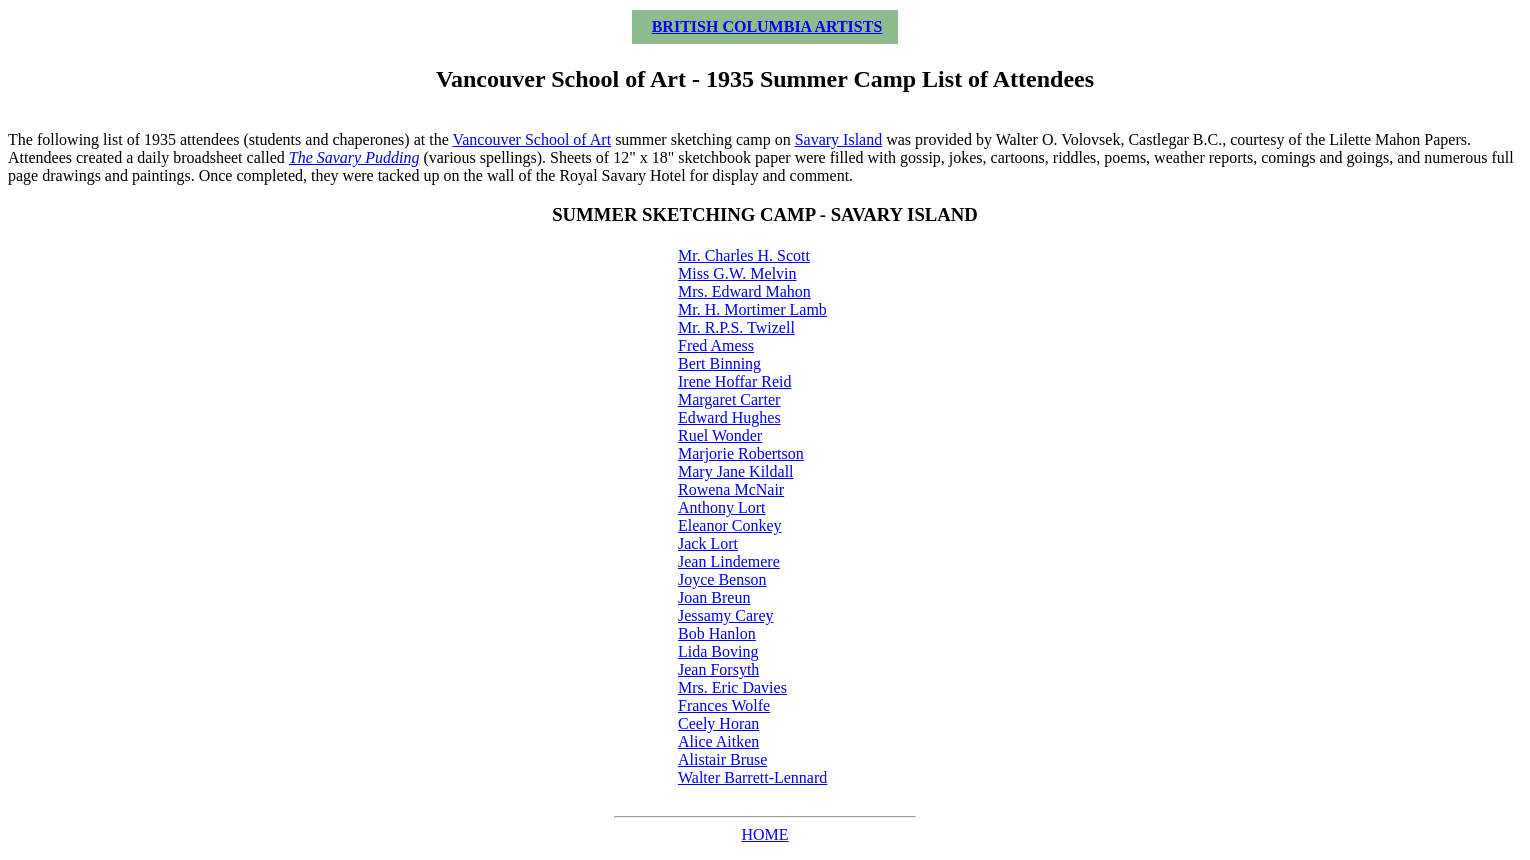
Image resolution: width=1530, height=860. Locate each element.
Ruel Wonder (720, 435)
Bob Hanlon (717, 633)
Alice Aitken (718, 741)
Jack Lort (708, 543)
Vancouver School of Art (531, 139)
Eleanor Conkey (730, 525)
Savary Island (839, 139)
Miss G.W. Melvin (737, 273)
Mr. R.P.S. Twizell (736, 327)
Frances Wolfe (724, 705)
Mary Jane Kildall (736, 471)
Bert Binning (719, 363)
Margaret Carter (729, 399)
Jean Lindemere (729, 561)
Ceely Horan (718, 723)
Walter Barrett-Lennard (752, 777)
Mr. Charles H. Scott (744, 255)
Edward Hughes (729, 417)
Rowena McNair (731, 489)
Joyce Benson (722, 579)
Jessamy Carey (726, 615)
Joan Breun (714, 597)
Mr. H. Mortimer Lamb (752, 309)
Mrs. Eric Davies (732, 687)
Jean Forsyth (718, 669)
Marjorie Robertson (741, 453)
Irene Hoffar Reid (734, 381)
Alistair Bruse (722, 759)
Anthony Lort (722, 507)
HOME (764, 834)
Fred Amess (716, 345)
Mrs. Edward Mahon (744, 291)
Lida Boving (718, 651)
